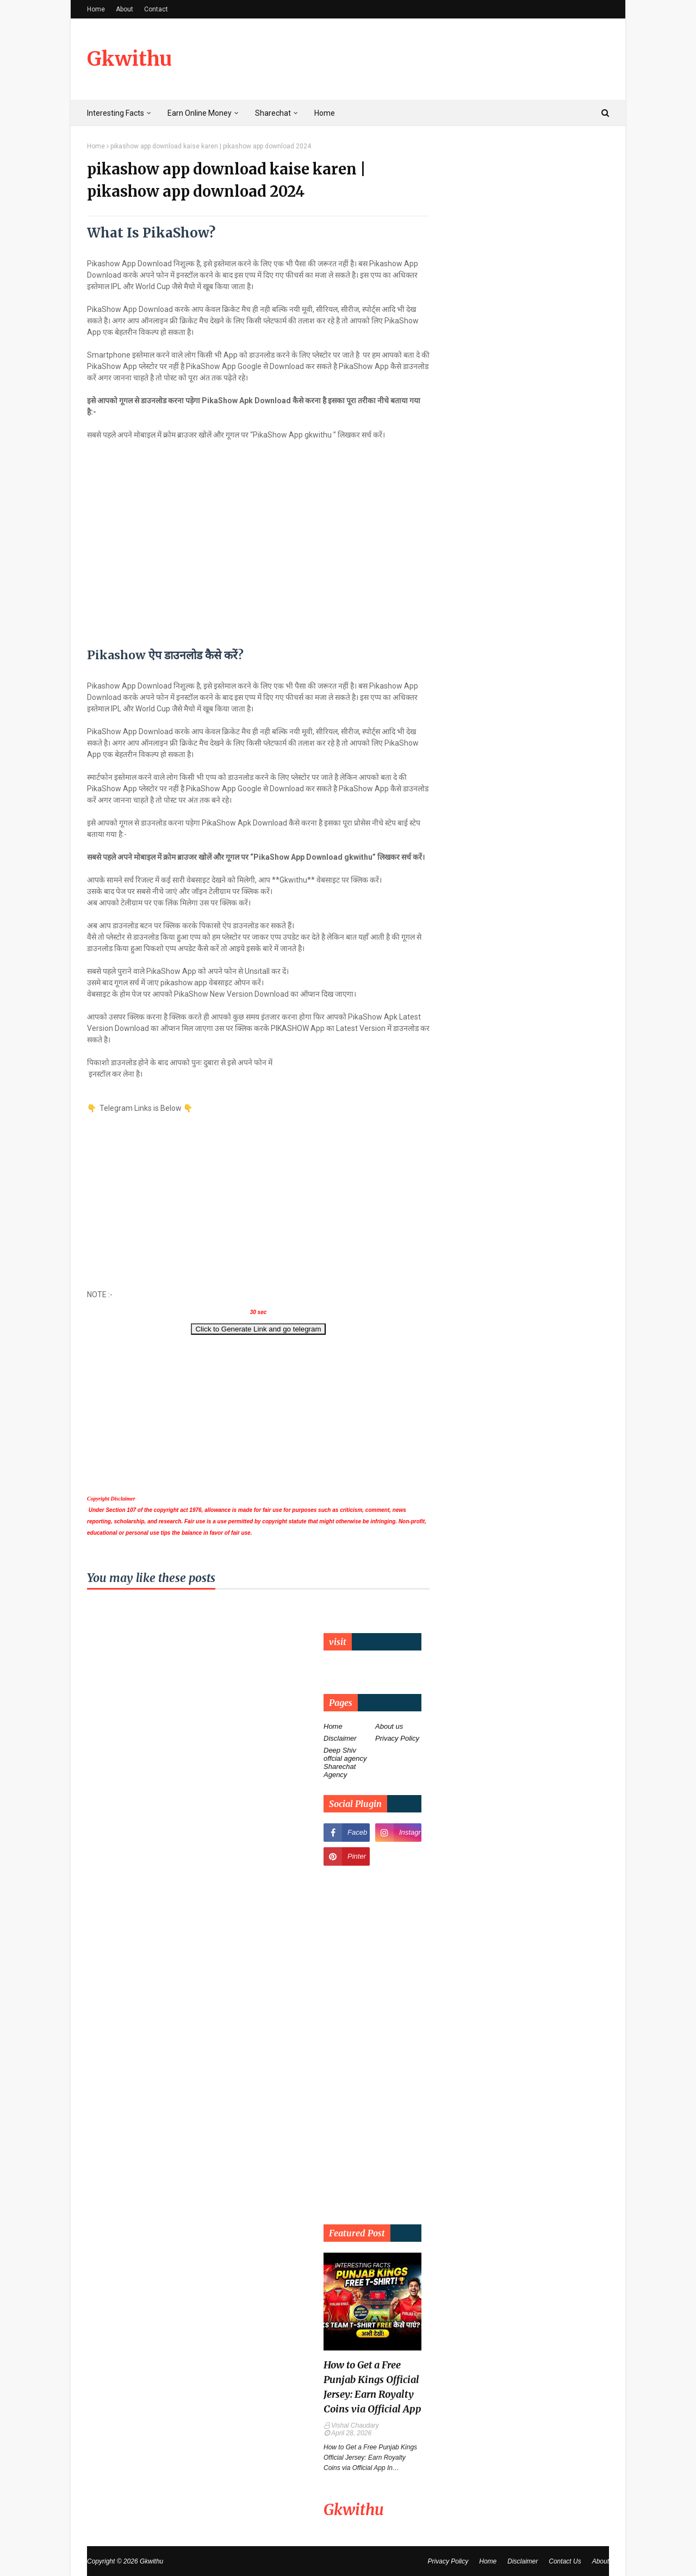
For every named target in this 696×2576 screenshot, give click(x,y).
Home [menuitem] (324, 113)
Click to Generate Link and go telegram (258, 1329)
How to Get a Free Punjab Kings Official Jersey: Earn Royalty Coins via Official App (372, 2387)
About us (389, 1726)
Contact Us (565, 2561)
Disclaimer (340, 1738)
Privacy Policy (397, 1738)
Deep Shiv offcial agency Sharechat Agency (345, 1762)
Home (96, 9)
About (124, 9)
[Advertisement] (258, 1190)
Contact (156, 9)
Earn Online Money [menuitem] (199, 113)
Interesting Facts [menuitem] (115, 113)
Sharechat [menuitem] (273, 113)
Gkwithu (129, 59)
